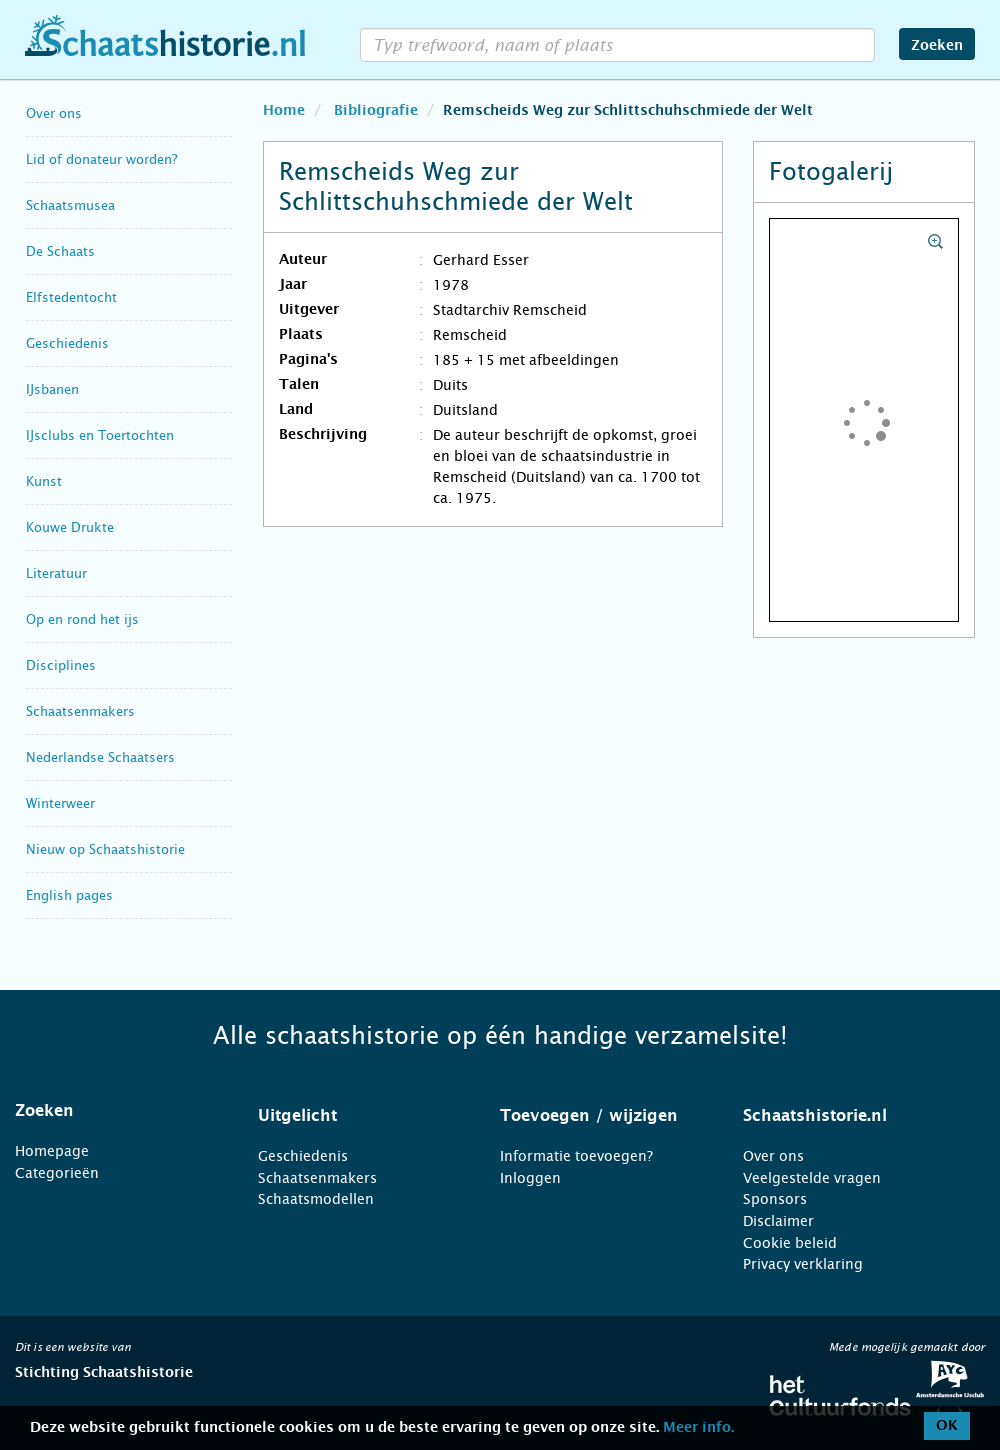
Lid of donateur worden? (101, 159)
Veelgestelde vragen (812, 1178)
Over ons (54, 113)
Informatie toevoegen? (576, 1156)
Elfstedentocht (71, 297)
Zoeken (937, 46)
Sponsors (775, 1199)
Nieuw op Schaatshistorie (105, 849)
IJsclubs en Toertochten (100, 435)
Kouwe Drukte (70, 527)
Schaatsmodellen (316, 1199)
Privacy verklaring (803, 1264)
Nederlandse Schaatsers (100, 757)
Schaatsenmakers (80, 711)
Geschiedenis (67, 343)
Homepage (52, 1151)
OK (947, 1426)
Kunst (44, 481)
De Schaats (60, 251)
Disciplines (61, 665)
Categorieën (57, 1173)
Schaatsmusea (70, 205)
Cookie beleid (790, 1243)
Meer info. (698, 1428)
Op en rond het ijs (82, 619)
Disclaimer (778, 1221)
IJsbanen (52, 389)
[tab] (111, 1111)
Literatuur (56, 573)
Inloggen (530, 1178)
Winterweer (60, 803)
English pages (69, 895)
